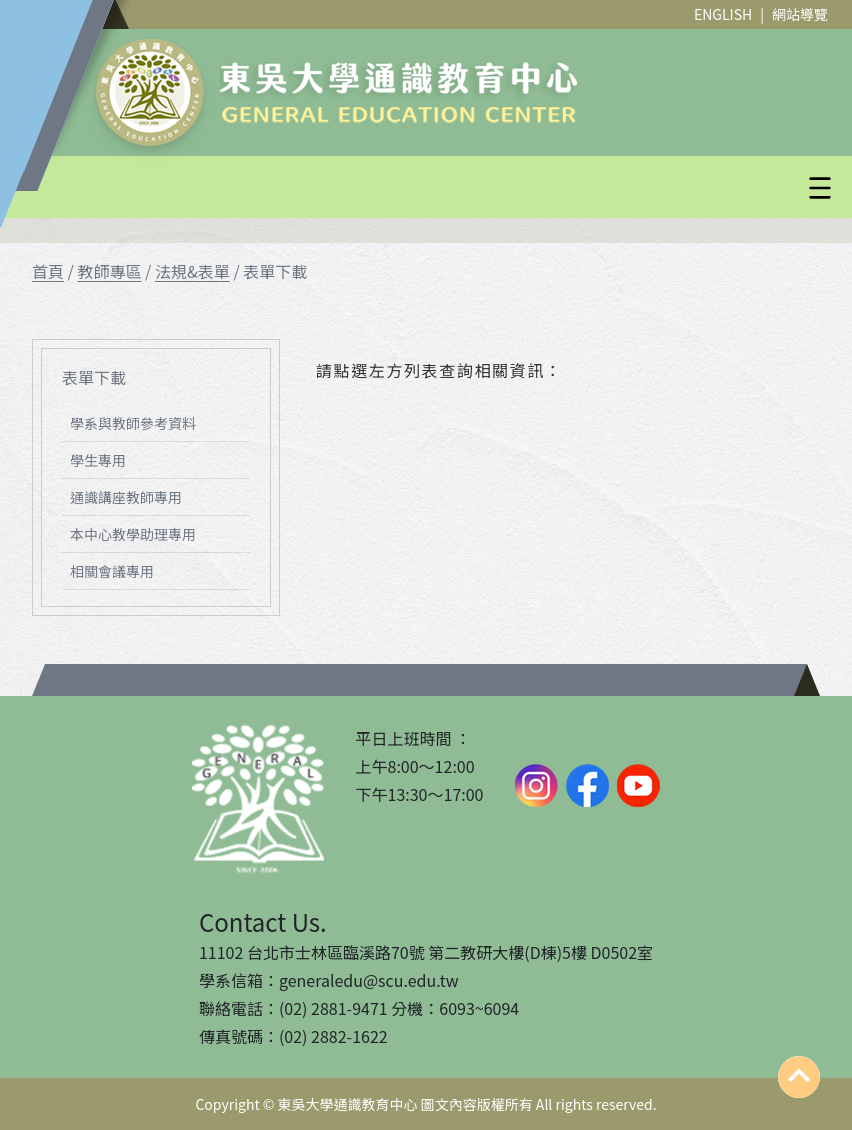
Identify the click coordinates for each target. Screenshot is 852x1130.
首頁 (48, 271)
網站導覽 (800, 14)
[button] (474, 188)
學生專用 (98, 460)
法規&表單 (192, 271)
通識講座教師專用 (126, 497)
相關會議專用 (112, 571)
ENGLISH (723, 14)
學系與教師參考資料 (133, 423)
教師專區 (109, 271)
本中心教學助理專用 (133, 534)
